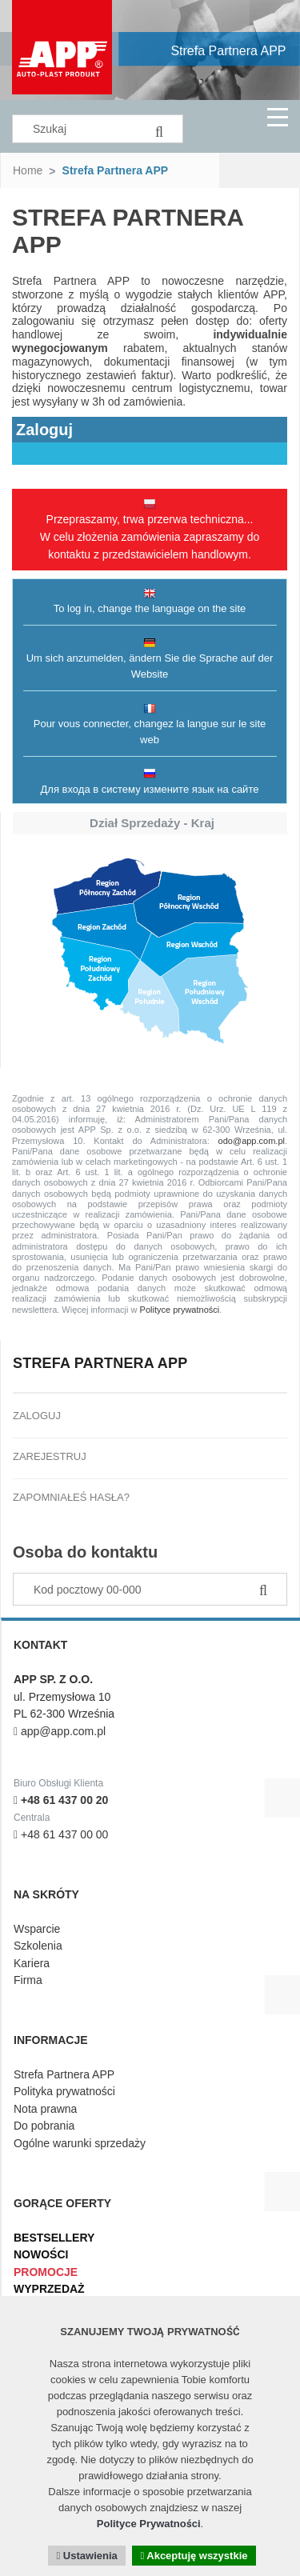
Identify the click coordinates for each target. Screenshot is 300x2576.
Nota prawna (45, 2108)
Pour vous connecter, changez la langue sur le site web (150, 724)
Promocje (46, 2272)
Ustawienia (86, 2556)
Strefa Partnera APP (228, 51)
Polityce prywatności (180, 1309)
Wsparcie (37, 1928)
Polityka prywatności (64, 2091)
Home (27, 170)
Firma (28, 1980)
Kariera (32, 1963)
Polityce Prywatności (149, 2524)
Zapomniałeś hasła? (71, 1497)
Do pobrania (44, 2125)
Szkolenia (38, 1945)
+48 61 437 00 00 (61, 1834)
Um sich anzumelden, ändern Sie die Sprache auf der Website (150, 658)
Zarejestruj (49, 1456)
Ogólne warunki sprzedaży (80, 2143)
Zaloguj (37, 1416)
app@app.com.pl (60, 1731)
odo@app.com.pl (251, 1141)
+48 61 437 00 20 (61, 1800)
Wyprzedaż (49, 2288)
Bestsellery (54, 2237)
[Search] (159, 128)
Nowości (41, 2254)
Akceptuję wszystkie (193, 2556)
